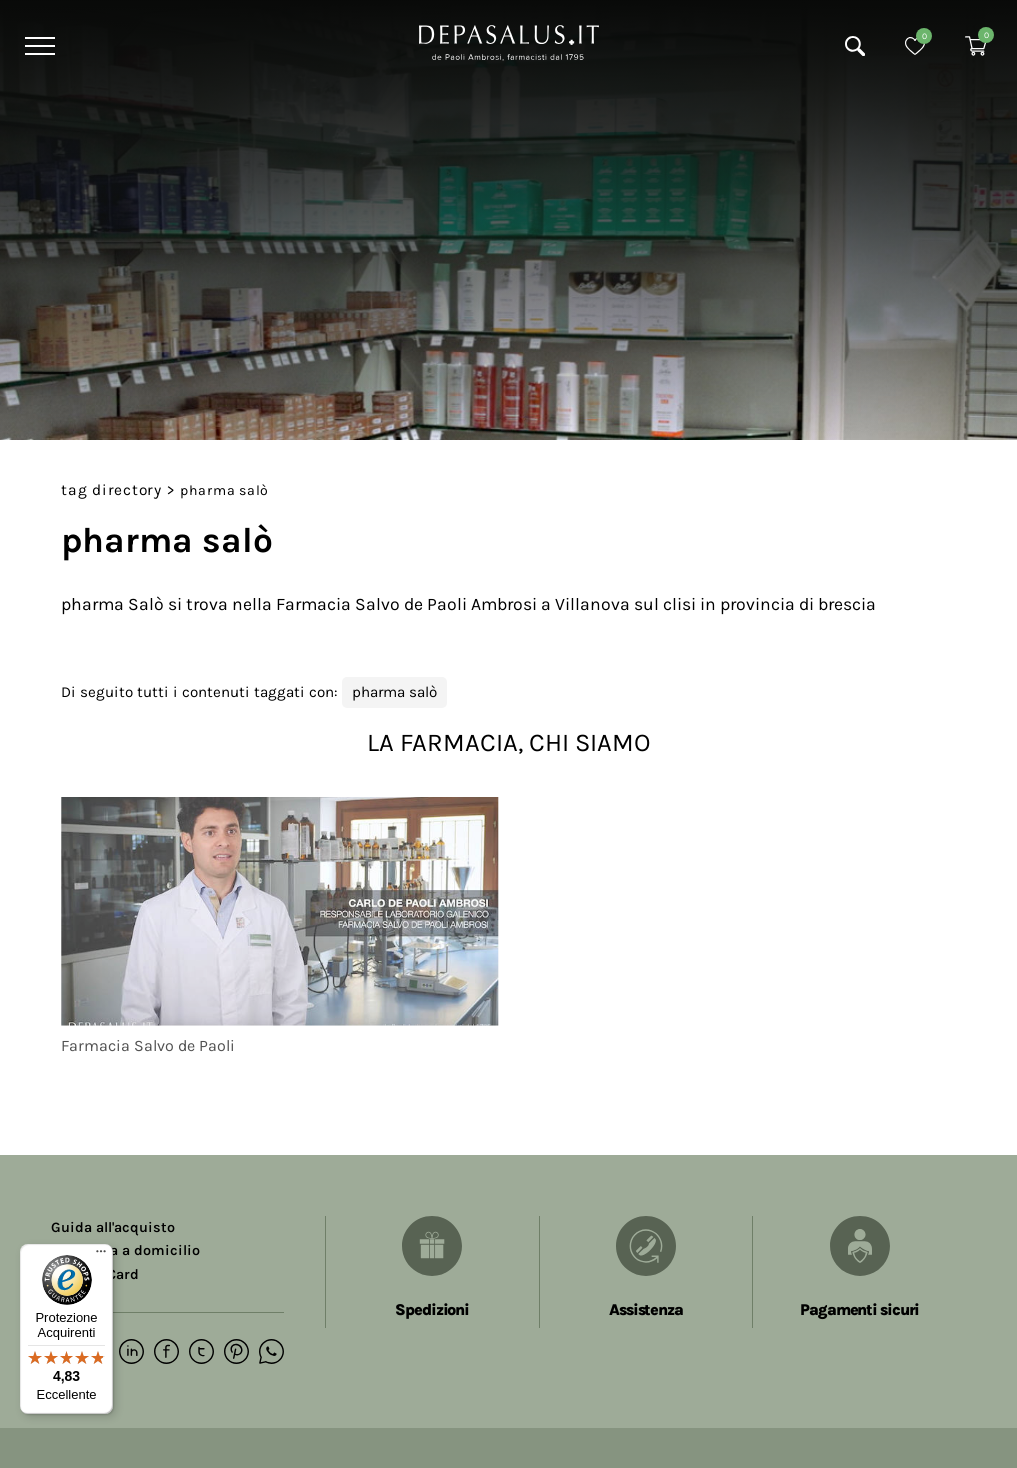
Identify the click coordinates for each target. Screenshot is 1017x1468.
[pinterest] (236, 1353)
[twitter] (201, 1353)
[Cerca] (855, 46)
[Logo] (509, 41)
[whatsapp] (271, 1353)
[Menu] (37, 46)
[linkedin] (131, 1353)
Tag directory (111, 490)
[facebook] (166, 1353)
